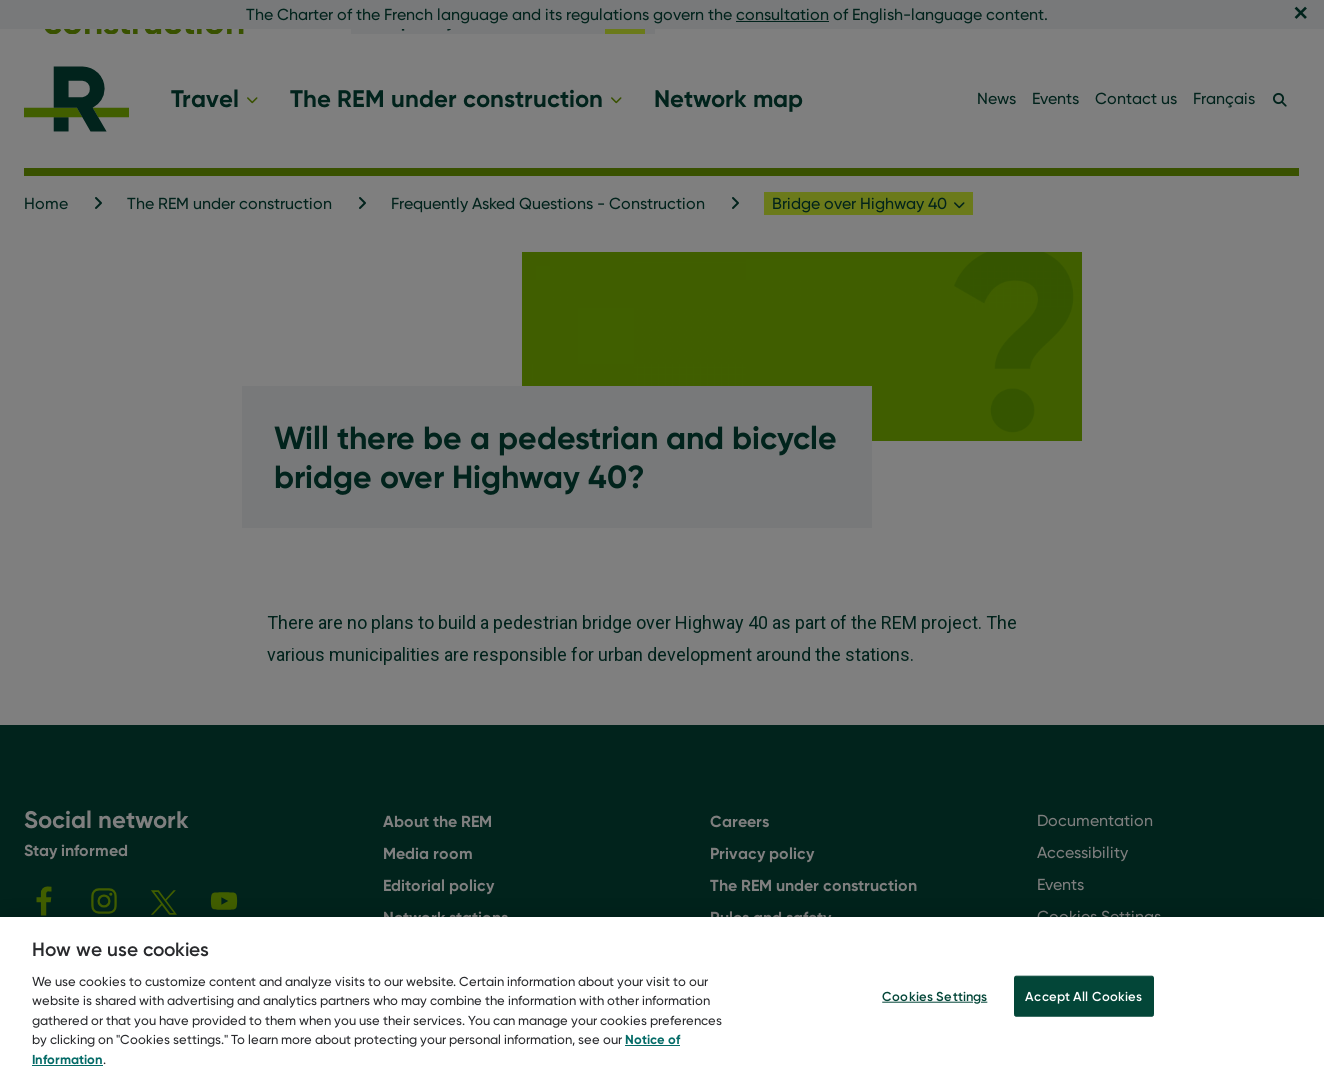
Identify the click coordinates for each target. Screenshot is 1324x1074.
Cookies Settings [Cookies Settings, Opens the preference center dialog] (934, 1012)
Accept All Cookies (1083, 1012)
